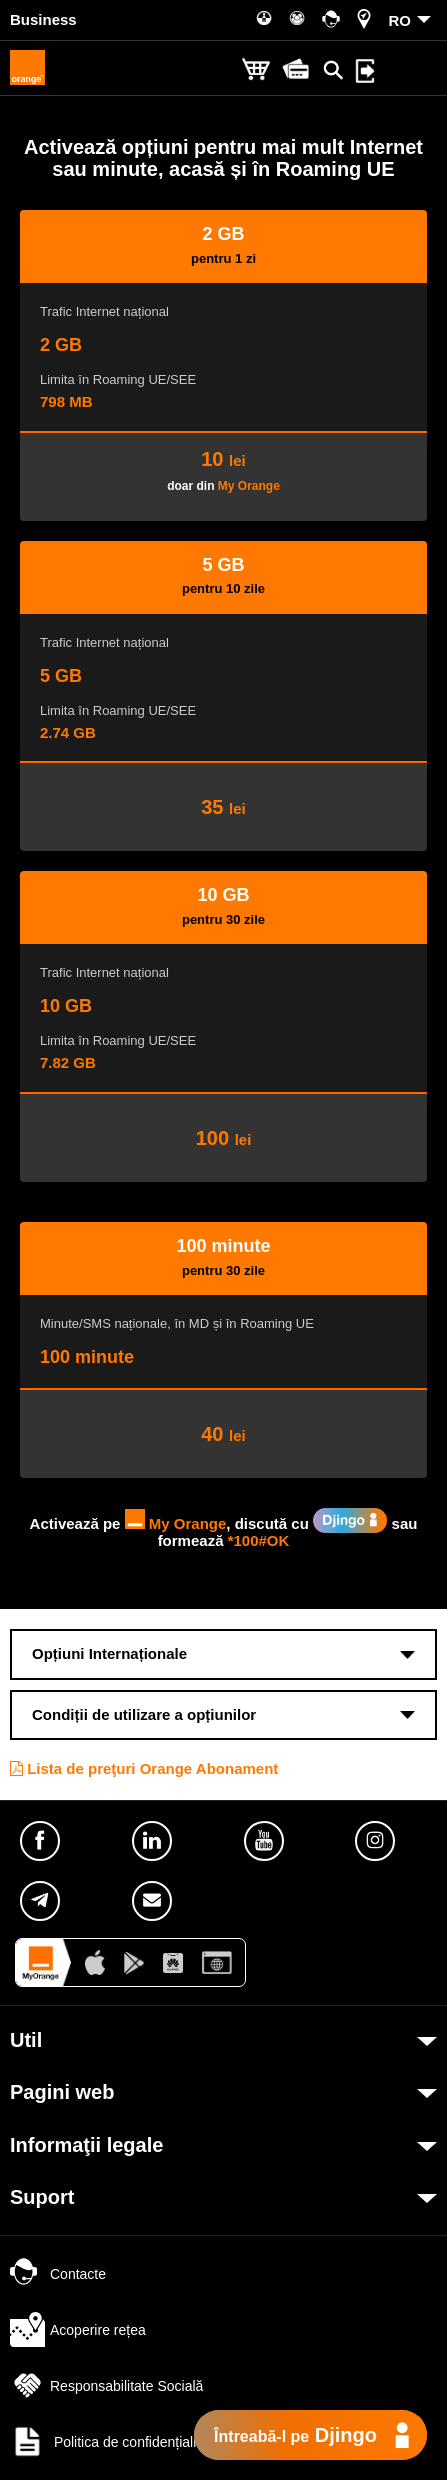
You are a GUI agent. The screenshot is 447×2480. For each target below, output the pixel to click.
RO (400, 20)
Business (43, 19)
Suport (42, 2197)
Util (26, 2040)
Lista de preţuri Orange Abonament (144, 1768)
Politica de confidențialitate (115, 2442)
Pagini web (62, 2092)
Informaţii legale (86, 2145)
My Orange (249, 486)
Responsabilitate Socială (106, 2386)
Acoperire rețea (78, 2330)
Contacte (58, 2274)
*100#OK (259, 1540)
